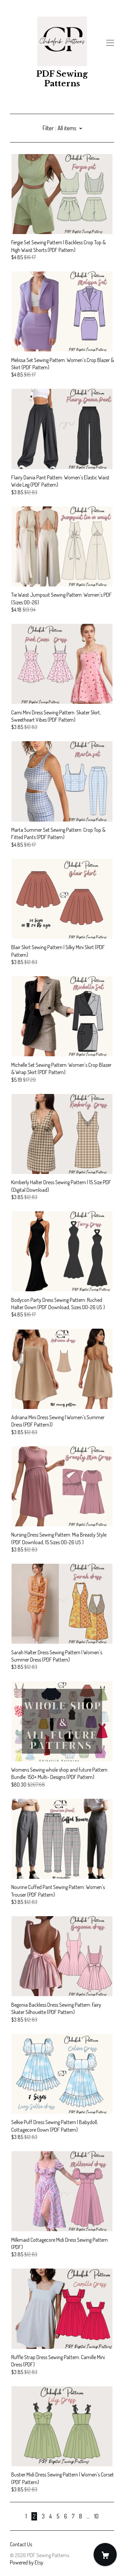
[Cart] (105, 2554)
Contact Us (21, 2544)
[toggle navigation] (110, 43)
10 (96, 2516)
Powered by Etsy (26, 2562)
